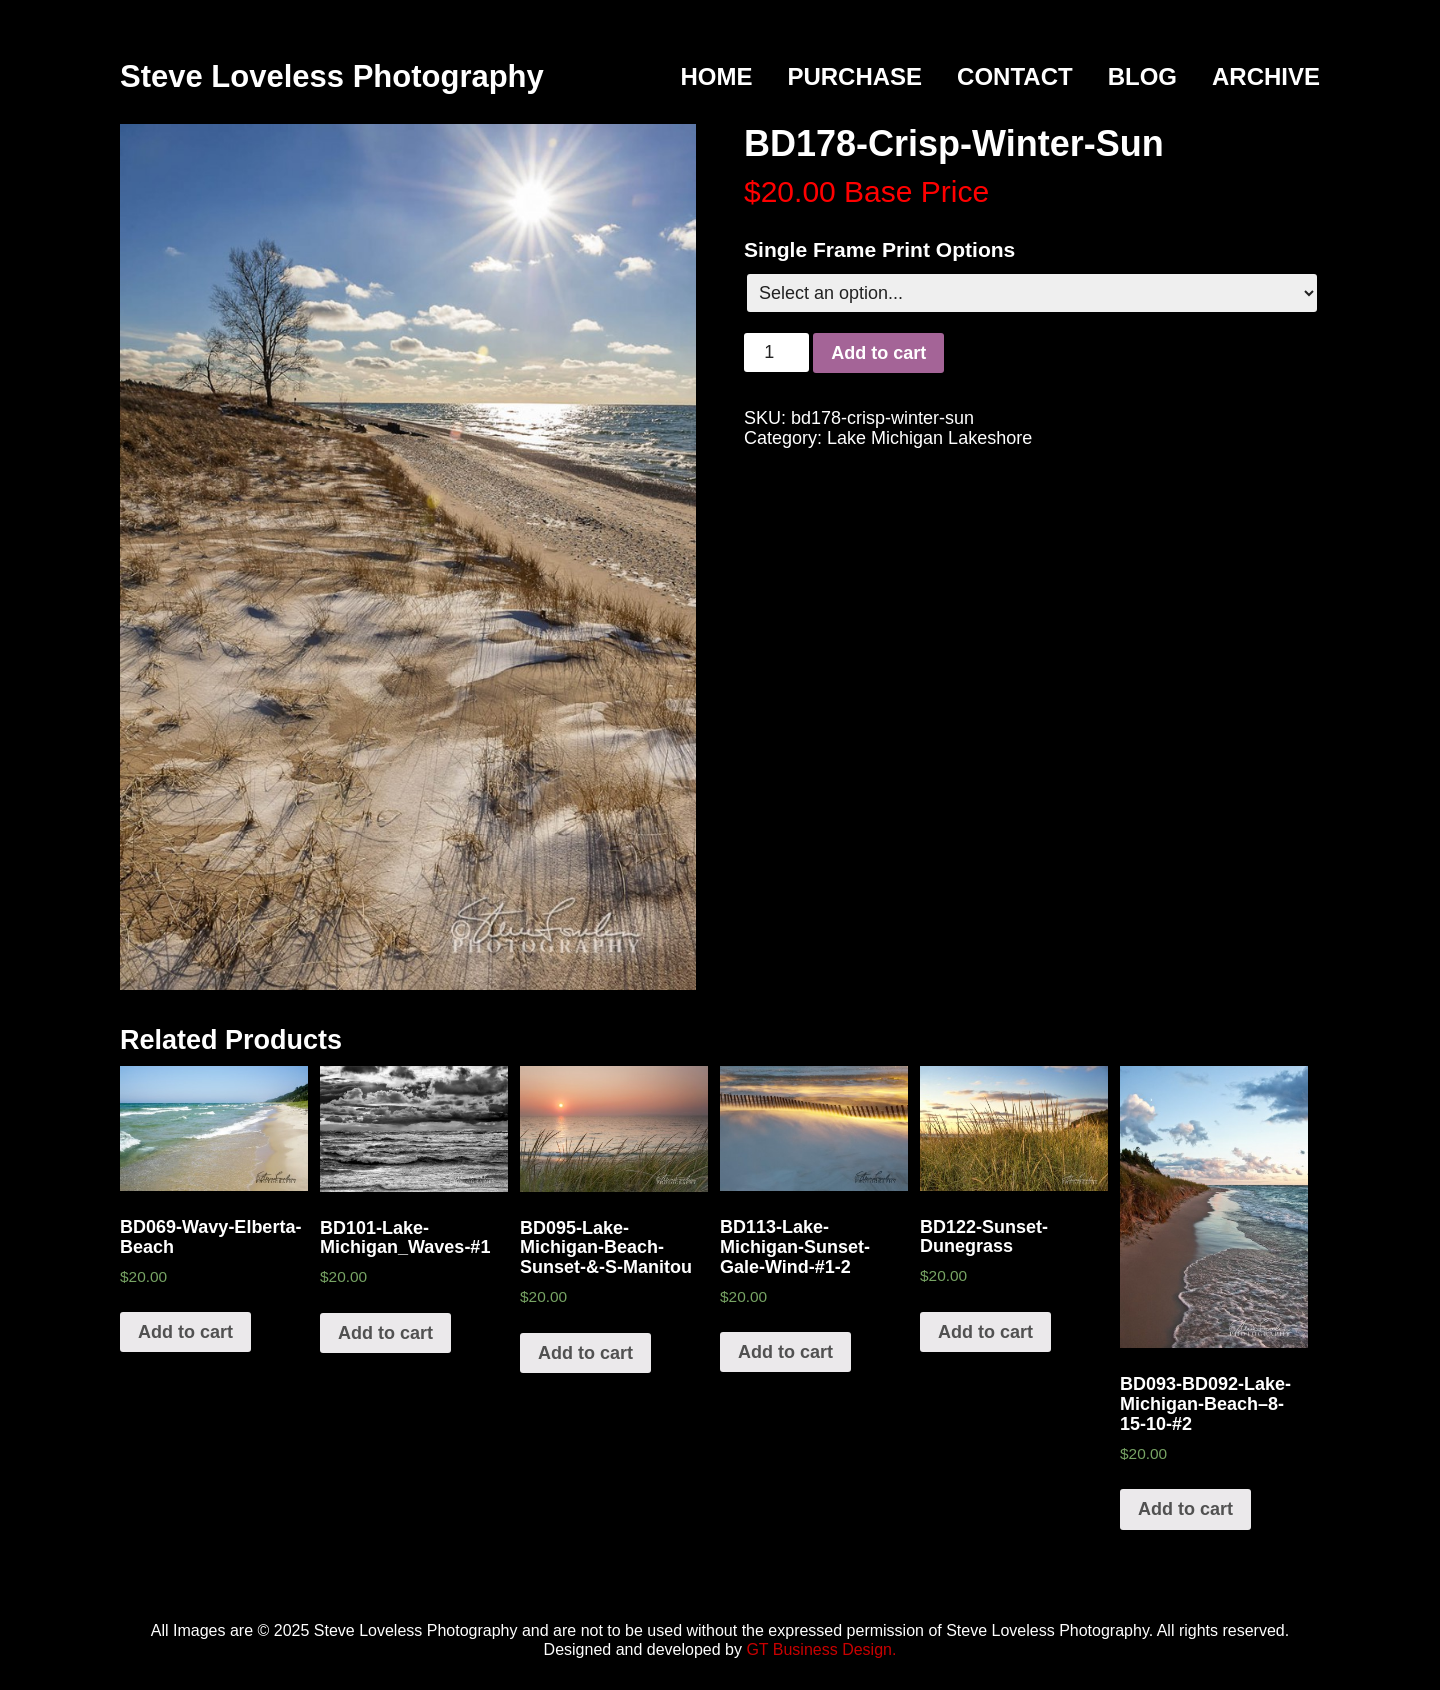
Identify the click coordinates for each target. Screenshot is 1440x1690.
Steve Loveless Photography (332, 76)
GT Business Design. (821, 1649)
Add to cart (878, 353)
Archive (1266, 76)
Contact (1015, 76)
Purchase (854, 76)
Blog (1142, 76)
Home (716, 76)
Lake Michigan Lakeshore (929, 438)
